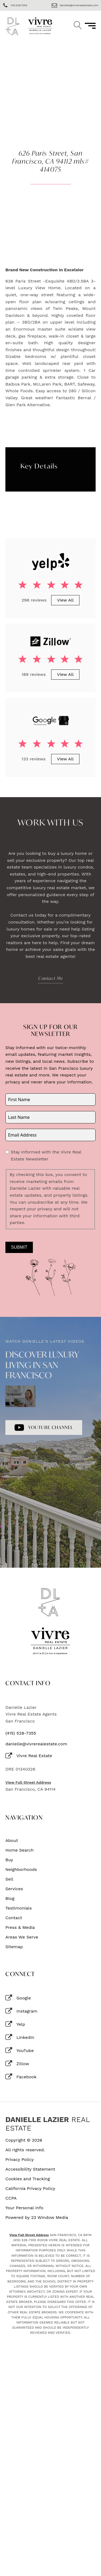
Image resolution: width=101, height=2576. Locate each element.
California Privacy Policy (30, 2188)
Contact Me (50, 978)
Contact (13, 1918)
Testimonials (18, 1908)
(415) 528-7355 (20, 1733)
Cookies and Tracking (27, 2179)
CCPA (11, 2198)
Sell (9, 1879)
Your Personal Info (24, 2208)
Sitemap (14, 1947)
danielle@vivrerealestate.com (36, 1744)
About (11, 1840)
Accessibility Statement (30, 2169)
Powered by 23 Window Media (36, 2217)
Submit (19, 1247)
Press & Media (20, 1927)
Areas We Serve (21, 1937)
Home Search (19, 1850)
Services (14, 1889)
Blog (9, 1898)
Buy (9, 1860)
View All (65, 600)
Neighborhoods (21, 1869)
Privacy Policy (19, 2159)
